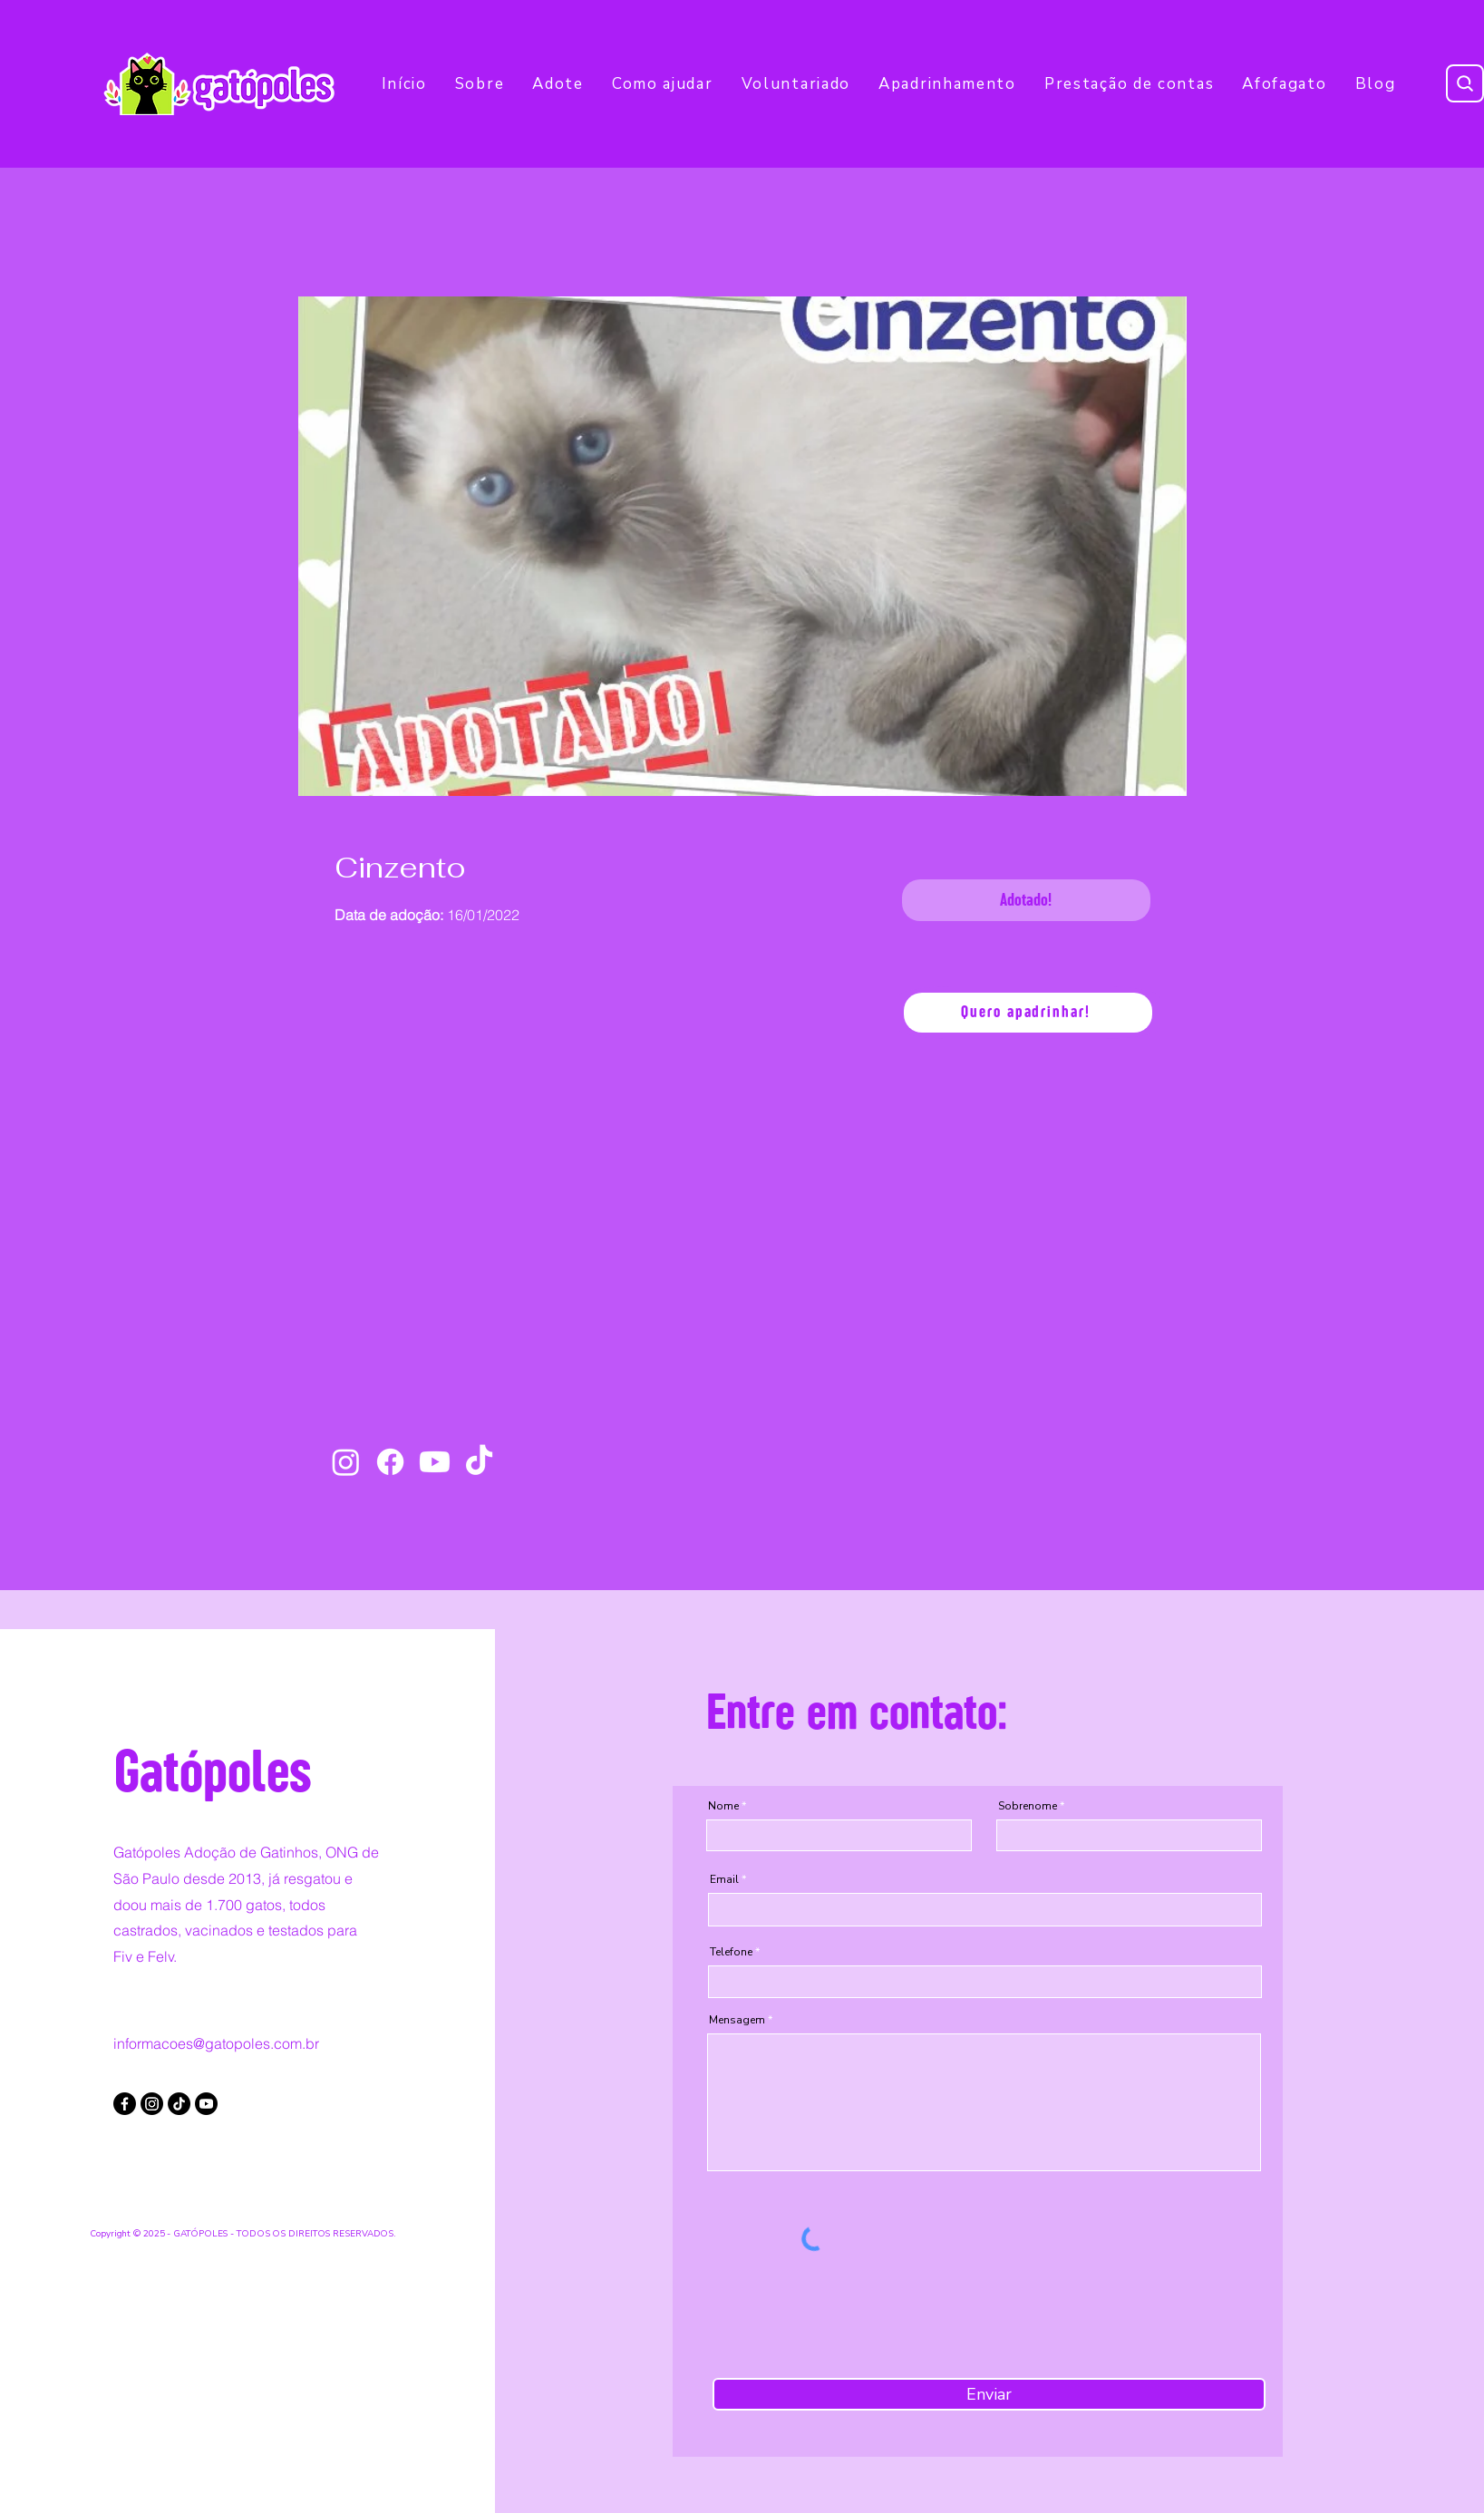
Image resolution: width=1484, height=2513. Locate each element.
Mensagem (737, 2019)
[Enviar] (989, 2394)
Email (724, 1879)
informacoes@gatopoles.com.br (216, 2043)
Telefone (731, 1951)
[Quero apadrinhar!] (1028, 1013)
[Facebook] (390, 1462)
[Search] (1465, 83)
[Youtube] (434, 1462)
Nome (723, 1805)
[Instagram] (346, 1462)
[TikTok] (479, 1462)
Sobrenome (1027, 1805)
